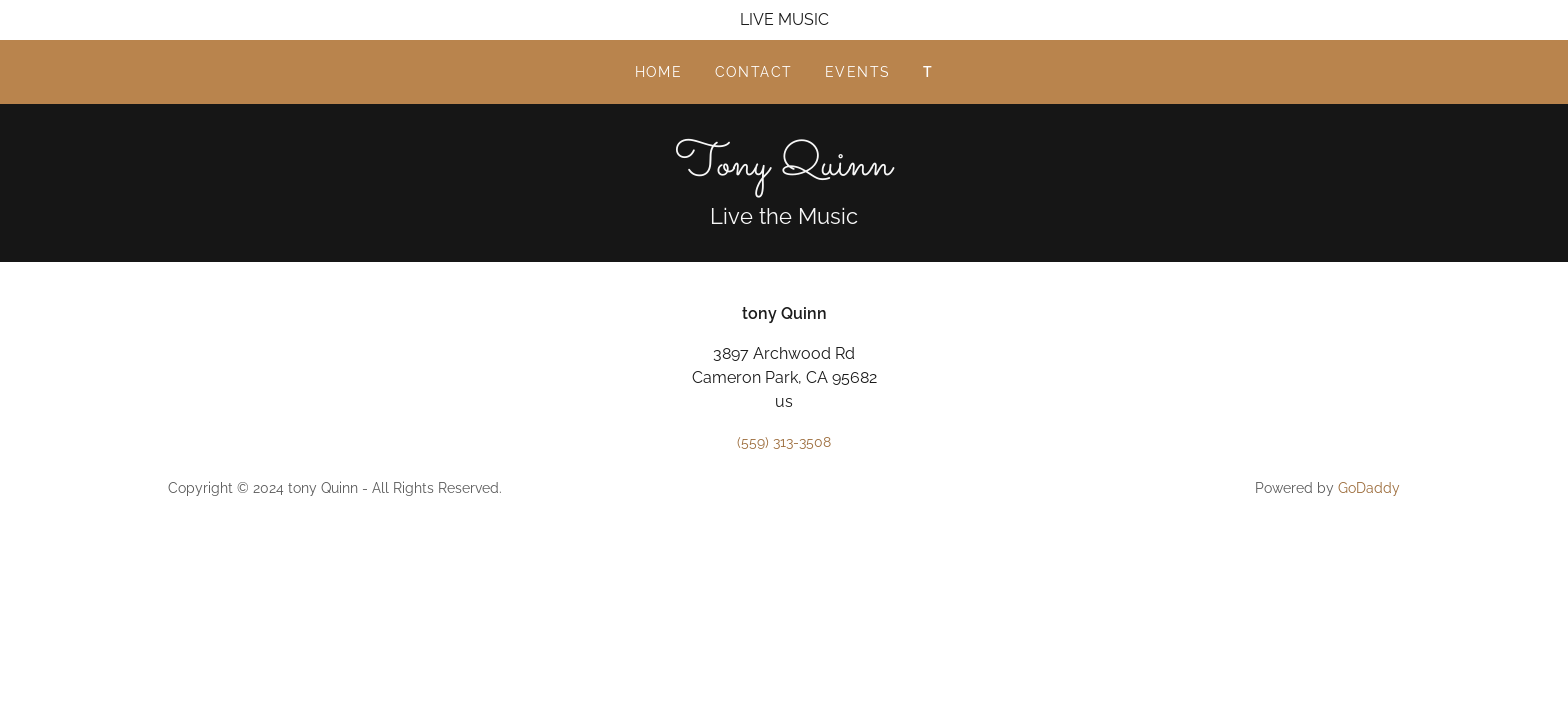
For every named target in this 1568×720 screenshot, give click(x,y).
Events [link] (858, 72)
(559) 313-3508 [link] (784, 442)
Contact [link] (754, 72)
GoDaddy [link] (1369, 488)
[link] (783, 169)
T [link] (928, 72)
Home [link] (659, 72)
